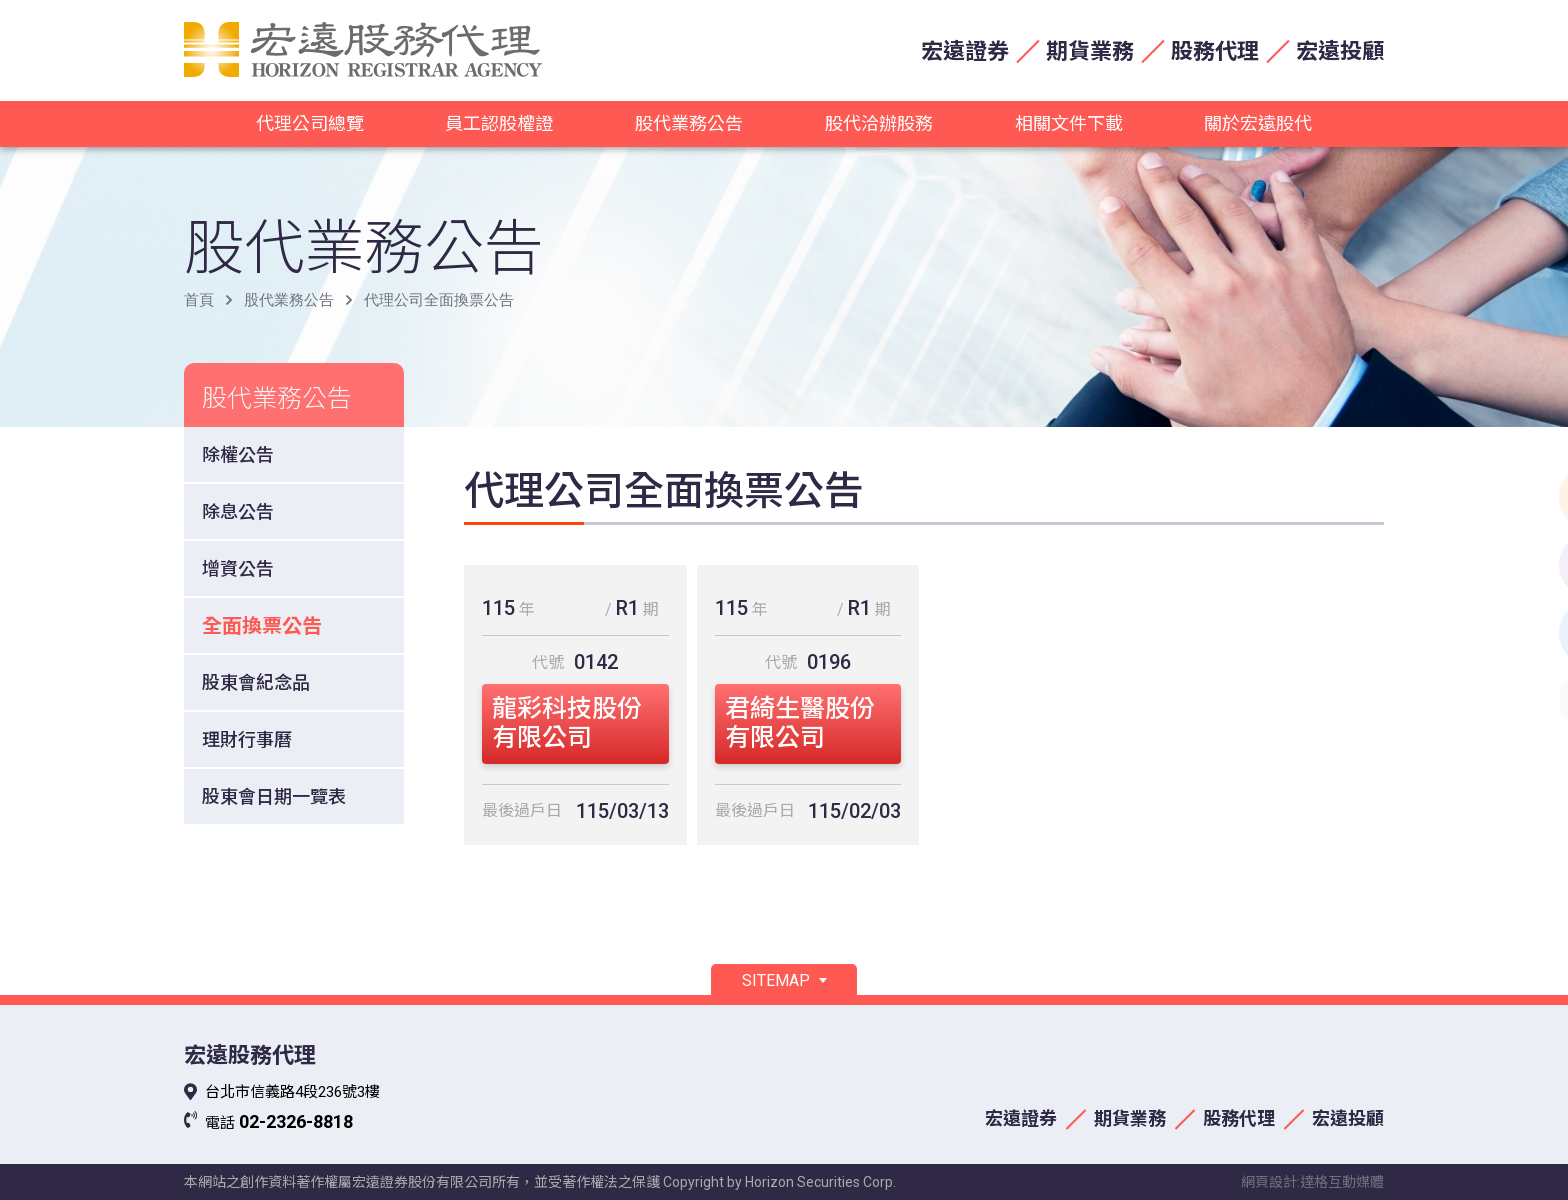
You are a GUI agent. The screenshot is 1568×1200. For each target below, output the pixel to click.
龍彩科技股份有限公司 (567, 723)
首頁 (199, 300)
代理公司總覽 (310, 123)
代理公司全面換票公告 (439, 300)
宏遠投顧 (1340, 51)
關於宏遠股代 (1258, 123)
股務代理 (1215, 51)
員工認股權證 (499, 123)
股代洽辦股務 (879, 123)
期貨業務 (1090, 51)
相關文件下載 (1069, 123)
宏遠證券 (965, 51)
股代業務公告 (689, 123)
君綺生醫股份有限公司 (800, 723)
